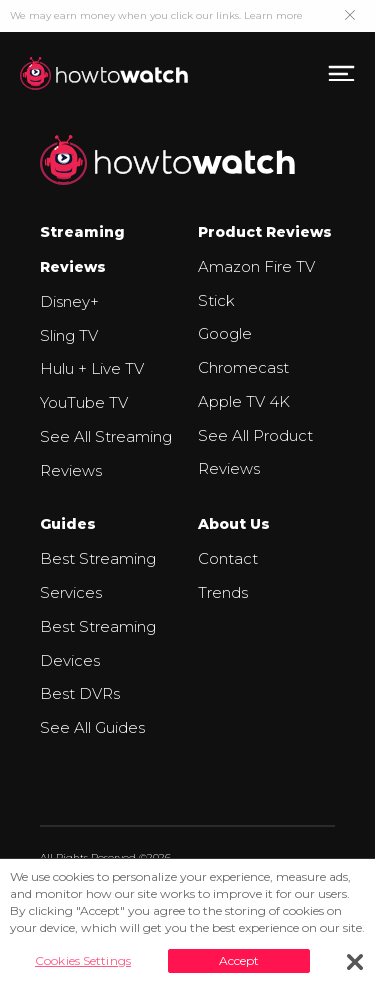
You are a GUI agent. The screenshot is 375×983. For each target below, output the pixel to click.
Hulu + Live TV (92, 368)
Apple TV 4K (244, 401)
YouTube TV (84, 402)
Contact (228, 558)
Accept (239, 960)
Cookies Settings (83, 960)
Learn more (273, 15)
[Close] (355, 962)
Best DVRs (80, 693)
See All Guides (92, 727)
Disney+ (69, 301)
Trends (223, 592)
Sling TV (69, 335)
